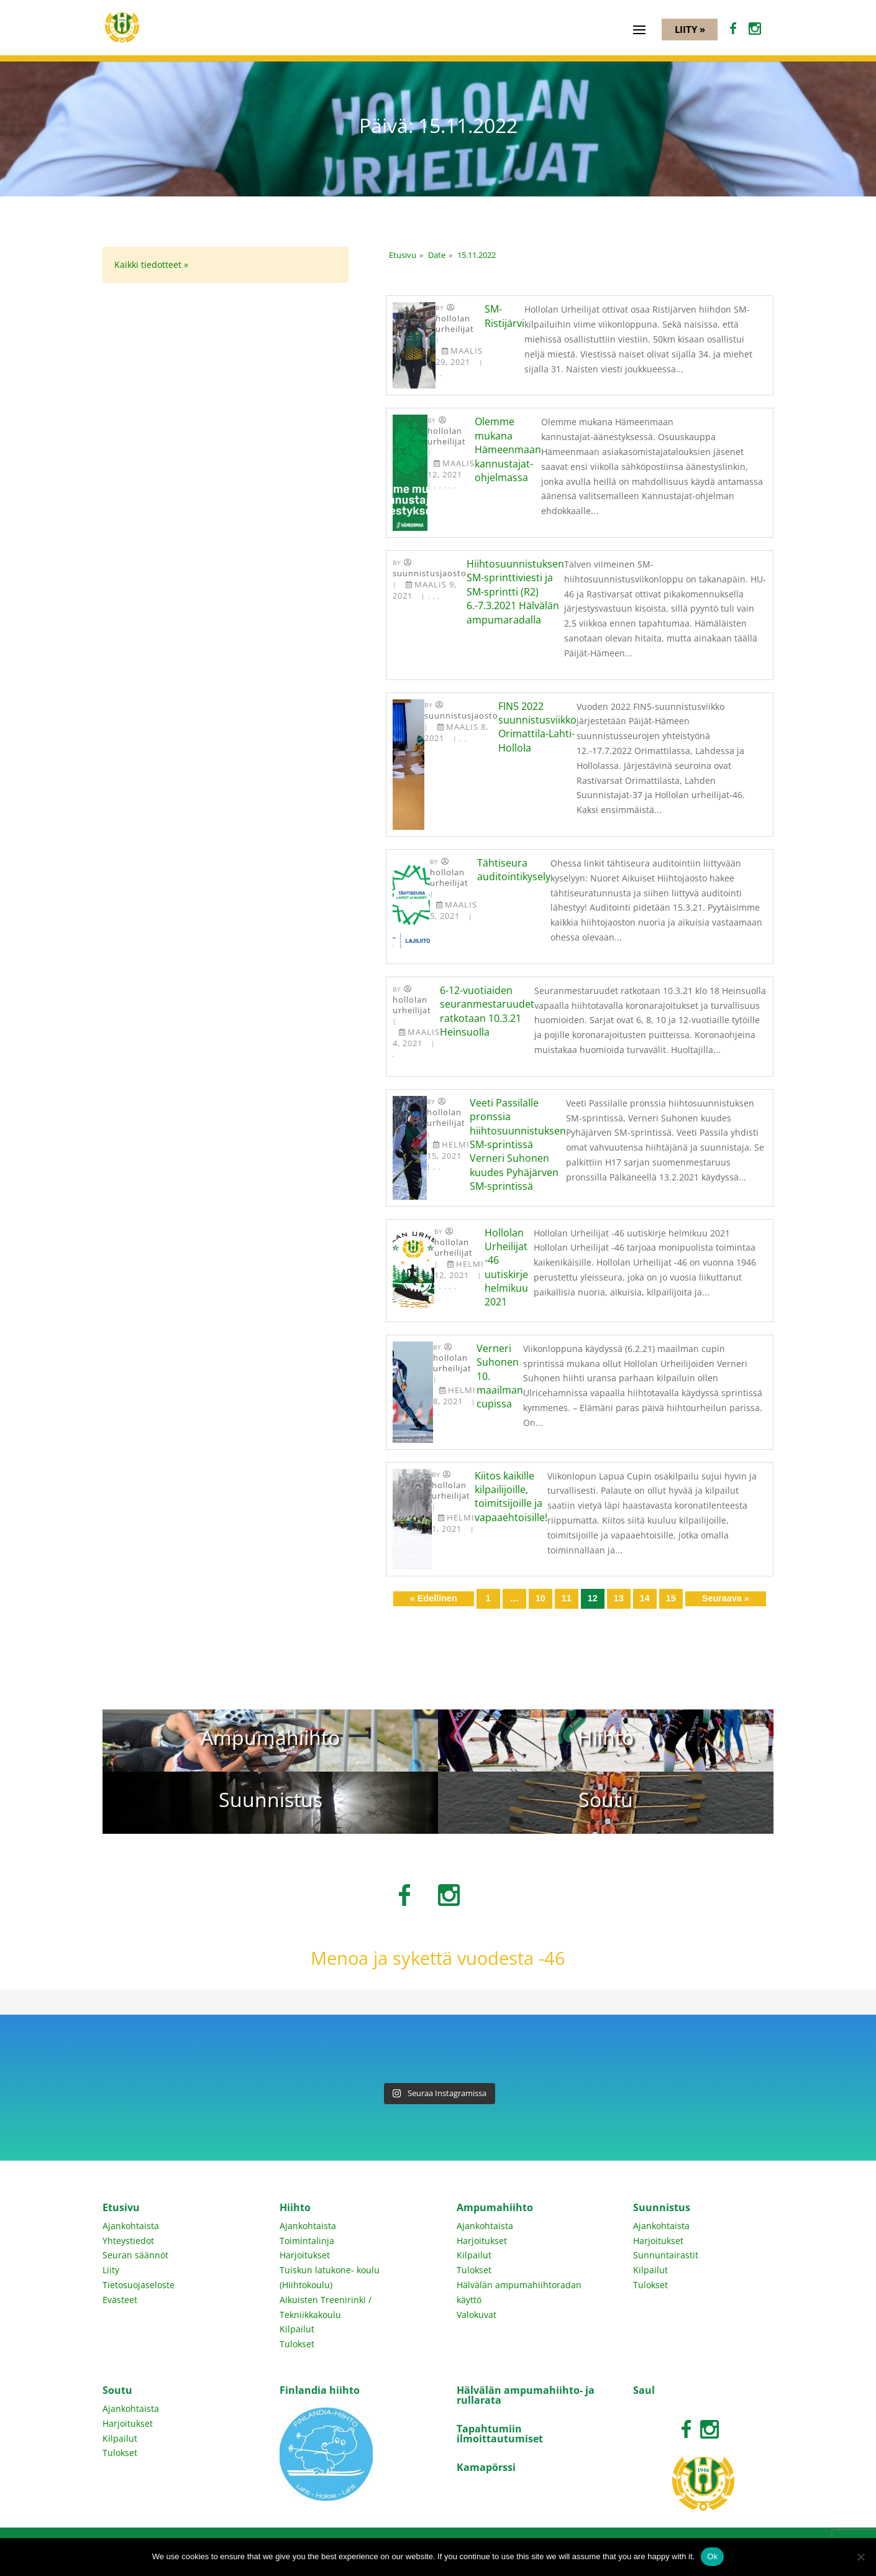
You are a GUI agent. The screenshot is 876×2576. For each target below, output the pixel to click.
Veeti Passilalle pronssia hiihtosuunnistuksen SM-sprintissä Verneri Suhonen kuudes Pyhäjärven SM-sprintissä (518, 1144)
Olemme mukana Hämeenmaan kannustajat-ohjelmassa (508, 449)
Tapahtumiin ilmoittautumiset (500, 2433)
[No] (860, 2557)
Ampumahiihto (495, 2207)
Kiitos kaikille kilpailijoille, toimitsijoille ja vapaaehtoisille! (511, 1496)
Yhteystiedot (128, 2241)
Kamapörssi (486, 2467)
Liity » (690, 29)
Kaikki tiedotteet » (151, 264)
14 (645, 1598)
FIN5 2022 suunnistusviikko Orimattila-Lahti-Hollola (537, 727)
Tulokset (297, 2344)
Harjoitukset (305, 2255)
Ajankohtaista (131, 2226)
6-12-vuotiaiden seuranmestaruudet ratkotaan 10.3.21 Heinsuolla (487, 1011)
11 (567, 1598)
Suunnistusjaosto (430, 573)
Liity (111, 2270)
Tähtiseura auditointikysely (513, 869)
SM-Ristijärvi (504, 315)
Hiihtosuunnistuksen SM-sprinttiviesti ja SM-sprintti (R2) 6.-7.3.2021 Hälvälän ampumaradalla (515, 592)
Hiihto (295, 2207)
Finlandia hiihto (320, 2390)
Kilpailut (297, 2329)
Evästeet (120, 2300)
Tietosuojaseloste (139, 2285)
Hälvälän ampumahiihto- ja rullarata (526, 2395)
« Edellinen (433, 1598)
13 (619, 1598)
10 (540, 1598)
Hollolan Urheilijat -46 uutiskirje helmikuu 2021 (506, 1267)
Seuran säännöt (135, 2255)
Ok (712, 2556)
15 (671, 1598)
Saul (644, 2390)
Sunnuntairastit (665, 2255)
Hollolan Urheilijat (455, 323)
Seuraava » (725, 1598)
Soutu (117, 2390)
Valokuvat (476, 2315)
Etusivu (121, 2207)
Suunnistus (661, 2207)
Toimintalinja (307, 2241)
